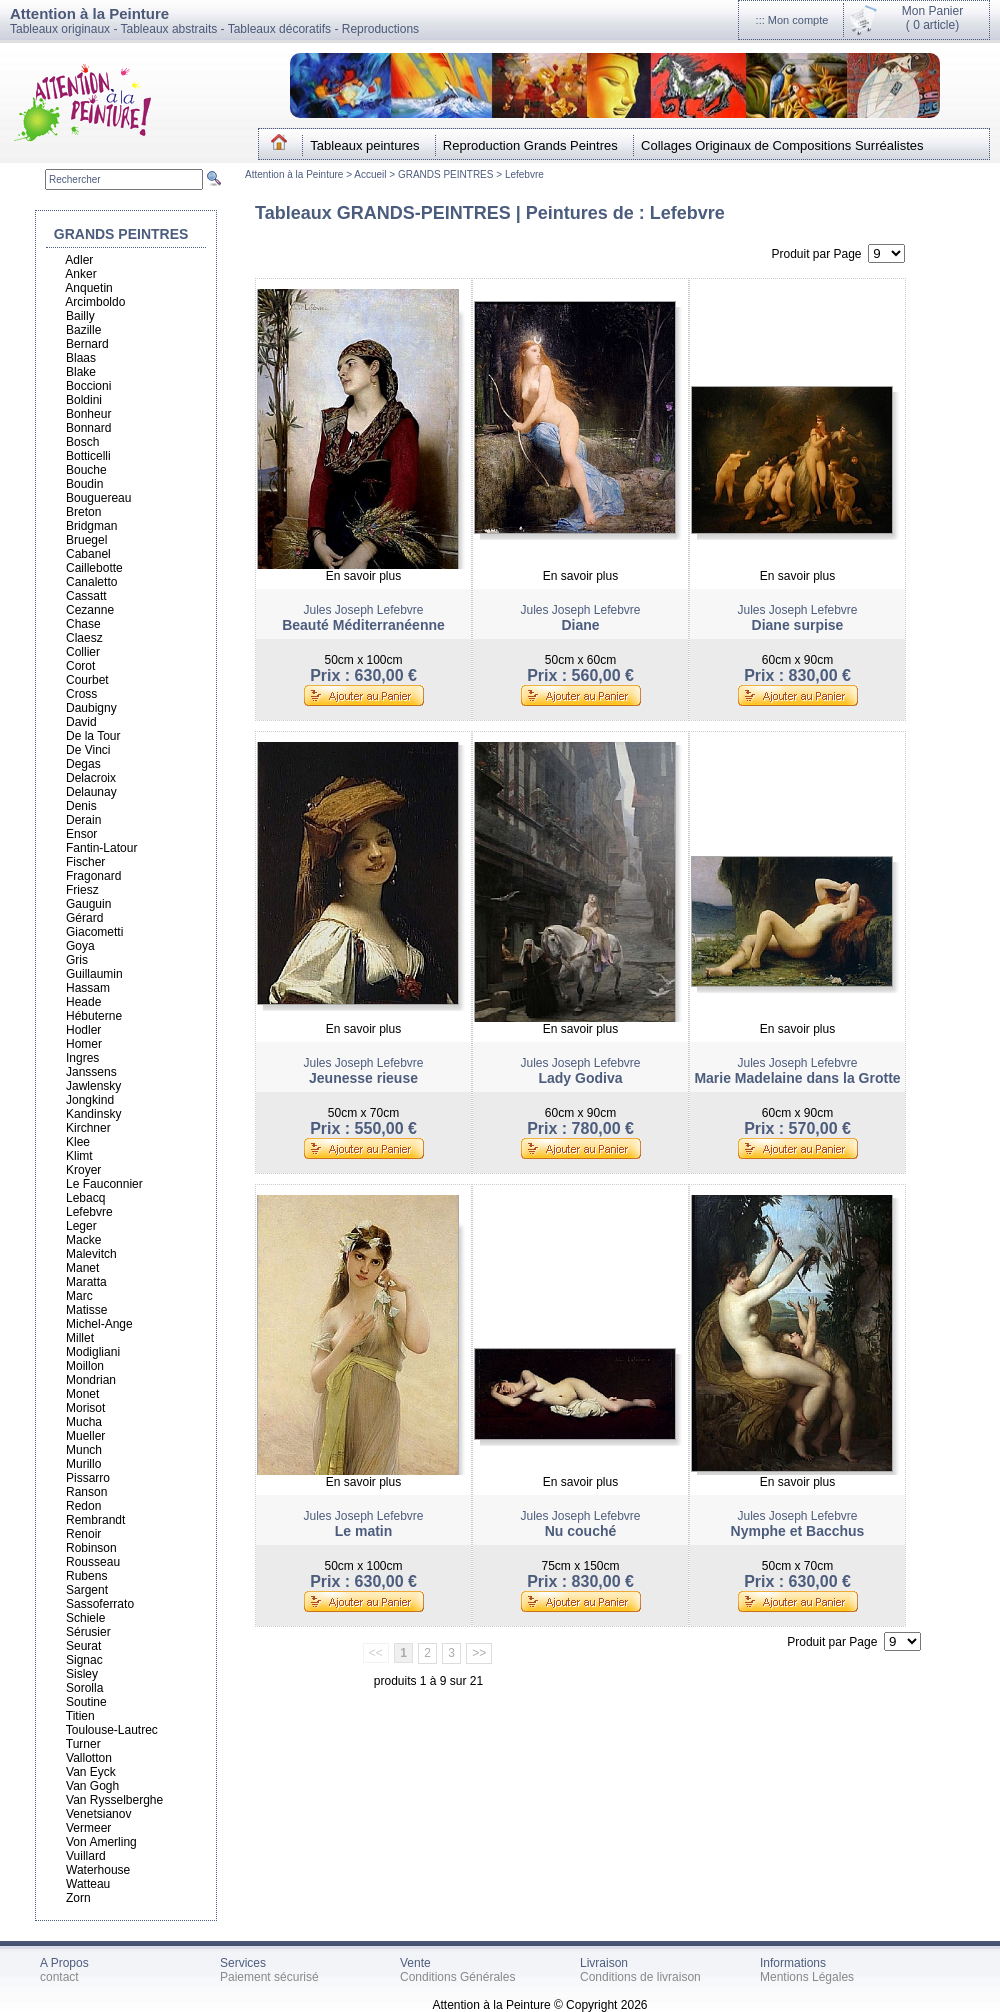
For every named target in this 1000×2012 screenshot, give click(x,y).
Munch (84, 1450)
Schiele (85, 1618)
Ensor (81, 834)
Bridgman (91, 526)
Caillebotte (94, 568)
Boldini (84, 400)
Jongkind (90, 1100)
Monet (82, 1394)
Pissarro (88, 1478)
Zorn (78, 1898)
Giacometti (94, 932)
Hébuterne (94, 1016)
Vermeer (88, 1828)
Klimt (79, 1156)
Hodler (83, 1030)
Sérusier (88, 1632)
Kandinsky (93, 1114)
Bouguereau (98, 498)
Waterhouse (98, 1870)
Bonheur (88, 414)
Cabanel (88, 554)
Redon (83, 1506)
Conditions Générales (457, 1977)
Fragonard (93, 876)
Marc (79, 1296)
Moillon (85, 1366)
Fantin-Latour (101, 848)
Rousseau (93, 1562)
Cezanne (90, 610)
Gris (77, 960)
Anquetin (88, 288)
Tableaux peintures (364, 145)
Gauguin (88, 904)
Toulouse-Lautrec (112, 1730)
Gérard (84, 918)
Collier (83, 652)
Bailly (80, 316)
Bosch (82, 442)
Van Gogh (92, 1786)
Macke (83, 1240)
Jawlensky (93, 1086)
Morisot (85, 1408)
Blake (81, 372)
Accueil (371, 174)
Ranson (86, 1492)
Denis (81, 806)
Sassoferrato (100, 1604)
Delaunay (91, 792)
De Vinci (88, 750)
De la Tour (93, 736)
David (81, 722)
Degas (83, 764)
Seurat (83, 1646)
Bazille (83, 330)
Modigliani (93, 1352)
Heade (83, 1002)
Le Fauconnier (104, 1184)
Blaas (81, 358)
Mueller (85, 1436)
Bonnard (88, 428)
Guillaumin (94, 974)
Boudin (84, 484)
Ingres (82, 1058)
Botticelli (88, 456)
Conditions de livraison (640, 1977)
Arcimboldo (95, 302)
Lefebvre (524, 174)
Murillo (83, 1464)
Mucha (84, 1422)
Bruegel (86, 540)
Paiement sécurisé (269, 1977)
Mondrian (91, 1380)
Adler (79, 260)
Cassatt (86, 596)
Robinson (91, 1548)
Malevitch (91, 1254)
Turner (83, 1744)
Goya (80, 946)
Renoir (83, 1534)
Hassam (88, 988)
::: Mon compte (792, 20)
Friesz (82, 890)
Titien (80, 1716)
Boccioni (88, 386)
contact (59, 1977)
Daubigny (91, 708)
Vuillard (86, 1856)
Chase (83, 624)
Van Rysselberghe (114, 1800)
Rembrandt (95, 1520)
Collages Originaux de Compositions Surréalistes (782, 145)
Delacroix (91, 778)
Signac (84, 1660)
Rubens (86, 1576)
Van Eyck (91, 1772)
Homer (84, 1044)
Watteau (88, 1884)
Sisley (82, 1674)
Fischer (85, 862)
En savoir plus (363, 576)
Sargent (87, 1590)
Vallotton (89, 1758)
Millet (80, 1338)
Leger (81, 1226)
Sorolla (84, 1688)
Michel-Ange (99, 1324)
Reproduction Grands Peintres (530, 145)
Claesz (84, 638)
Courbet (87, 680)
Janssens (91, 1072)
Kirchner (88, 1128)
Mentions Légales (807, 1977)
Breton (83, 512)
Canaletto (91, 582)
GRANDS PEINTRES (446, 174)
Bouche (86, 470)
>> (479, 1653)
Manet (82, 1268)
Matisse (86, 1310)
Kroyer (83, 1170)
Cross (81, 694)
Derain (83, 820)
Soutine (86, 1702)
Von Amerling (101, 1842)
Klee (78, 1142)
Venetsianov (98, 1814)
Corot (80, 666)
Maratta (86, 1282)
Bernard (87, 344)
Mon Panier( (932, 18)
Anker (80, 274)
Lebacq (85, 1198)
